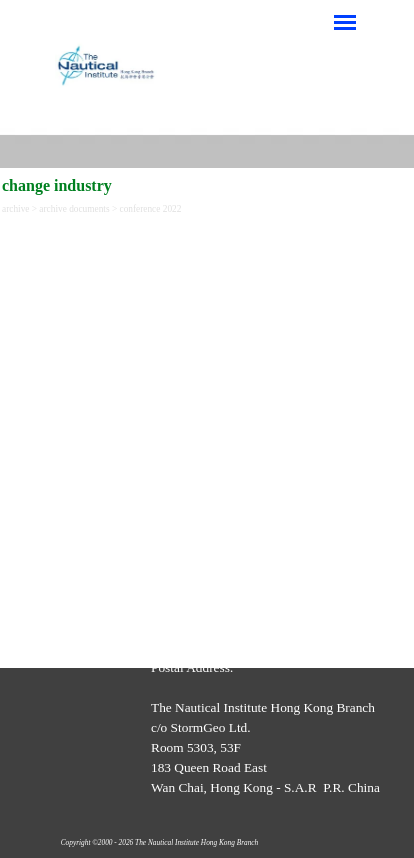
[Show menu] (345, 22)
